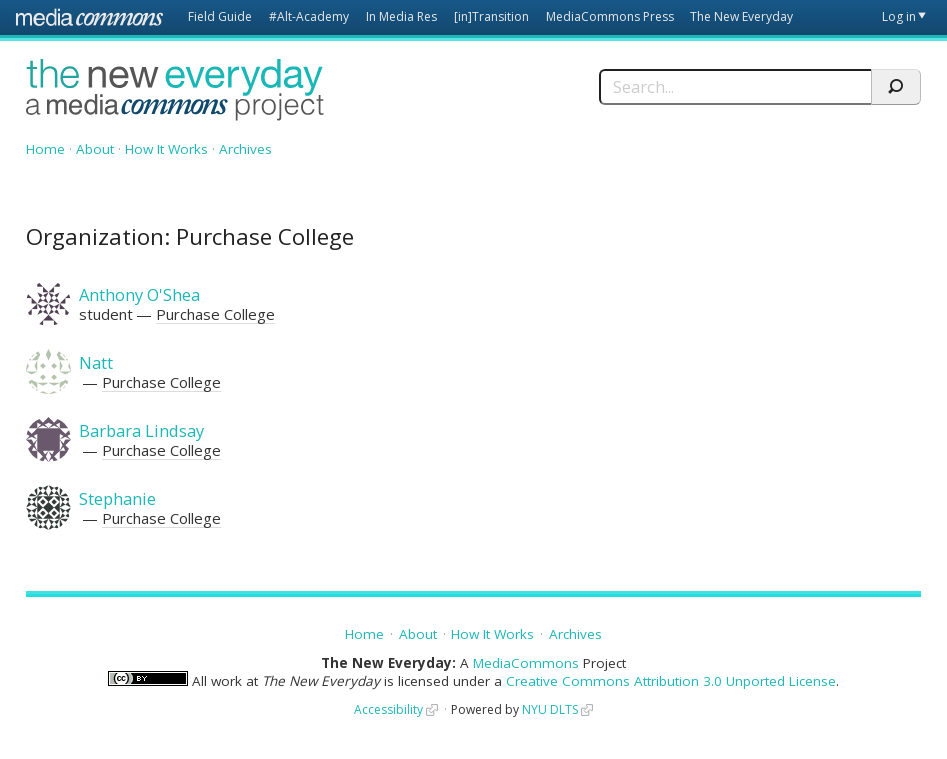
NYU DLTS (550, 709)
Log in (899, 16)
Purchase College (215, 314)
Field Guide (220, 16)
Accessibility (388, 709)
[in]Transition (491, 16)
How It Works (166, 149)
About (95, 149)
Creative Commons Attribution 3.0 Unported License (671, 681)
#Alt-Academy (309, 16)
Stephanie (117, 498)
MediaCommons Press (610, 16)
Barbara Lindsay (141, 430)
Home (45, 149)
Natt (96, 362)
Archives (245, 149)
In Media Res (401, 16)
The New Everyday (741, 16)
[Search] (735, 87)
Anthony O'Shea (139, 294)
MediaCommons (526, 663)
